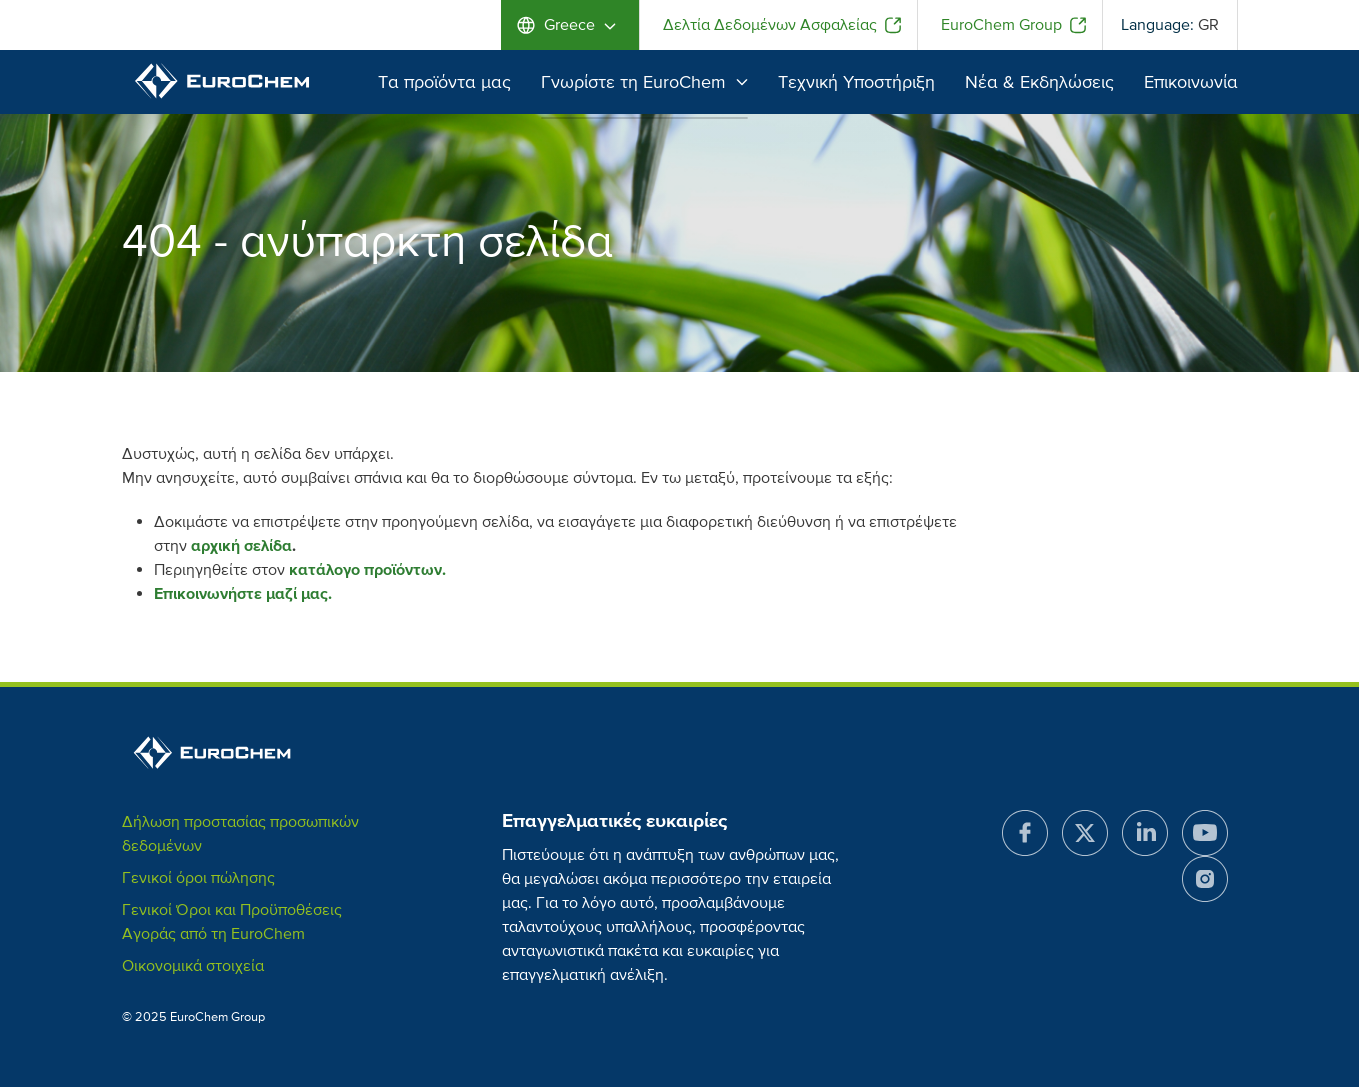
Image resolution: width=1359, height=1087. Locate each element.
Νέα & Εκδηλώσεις (1039, 82)
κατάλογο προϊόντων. (367, 570)
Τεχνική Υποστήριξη (856, 82)
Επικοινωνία (1191, 82)
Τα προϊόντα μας (444, 82)
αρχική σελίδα (241, 546)
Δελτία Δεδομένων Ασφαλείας (770, 25)
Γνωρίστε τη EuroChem (644, 82)
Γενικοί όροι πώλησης (198, 878)
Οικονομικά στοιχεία (193, 966)
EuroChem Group (1001, 25)
